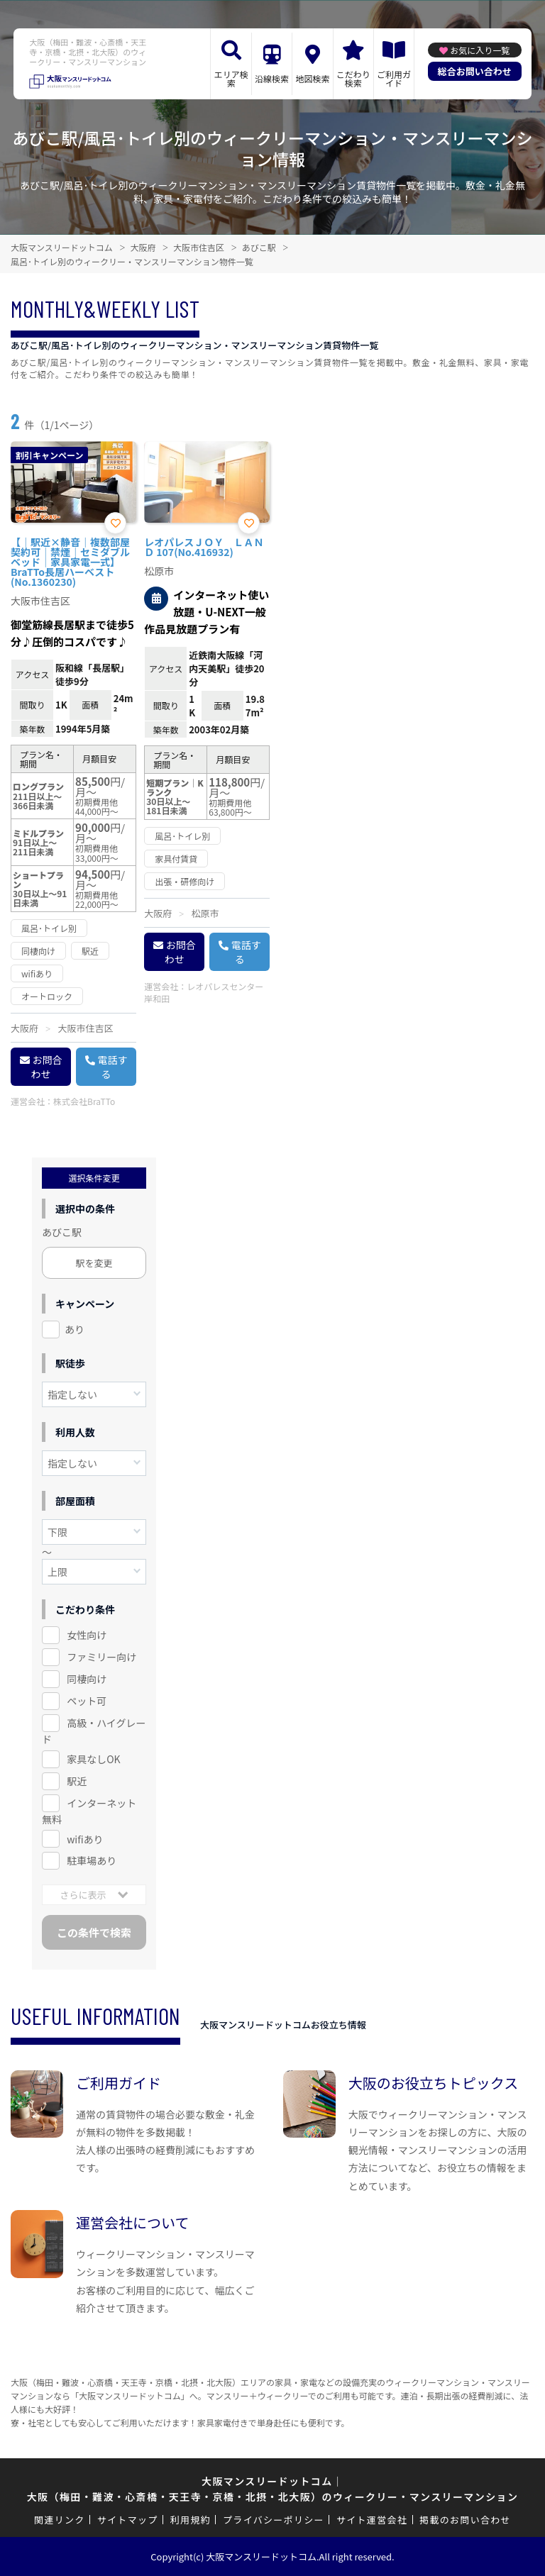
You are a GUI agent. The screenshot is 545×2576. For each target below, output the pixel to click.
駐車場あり (91, 1860)
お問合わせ (46, 1067)
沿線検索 (272, 78)
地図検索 (312, 78)
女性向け (86, 1635)
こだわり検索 (353, 78)
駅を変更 (94, 1263)
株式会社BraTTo (84, 1101)
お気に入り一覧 (480, 50)
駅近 (77, 1781)
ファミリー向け (101, 1657)
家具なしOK (93, 1759)
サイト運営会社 (371, 2519)
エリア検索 (231, 78)
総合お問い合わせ (475, 71)
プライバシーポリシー (273, 2519)
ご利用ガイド (394, 78)
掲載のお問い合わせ (465, 2519)
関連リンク (59, 2519)
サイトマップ (127, 2519)
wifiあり (85, 1839)
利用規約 (190, 2519)
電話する (113, 1067)
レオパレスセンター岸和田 (203, 992)
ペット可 (86, 1701)
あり (74, 1329)
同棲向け (86, 1679)
